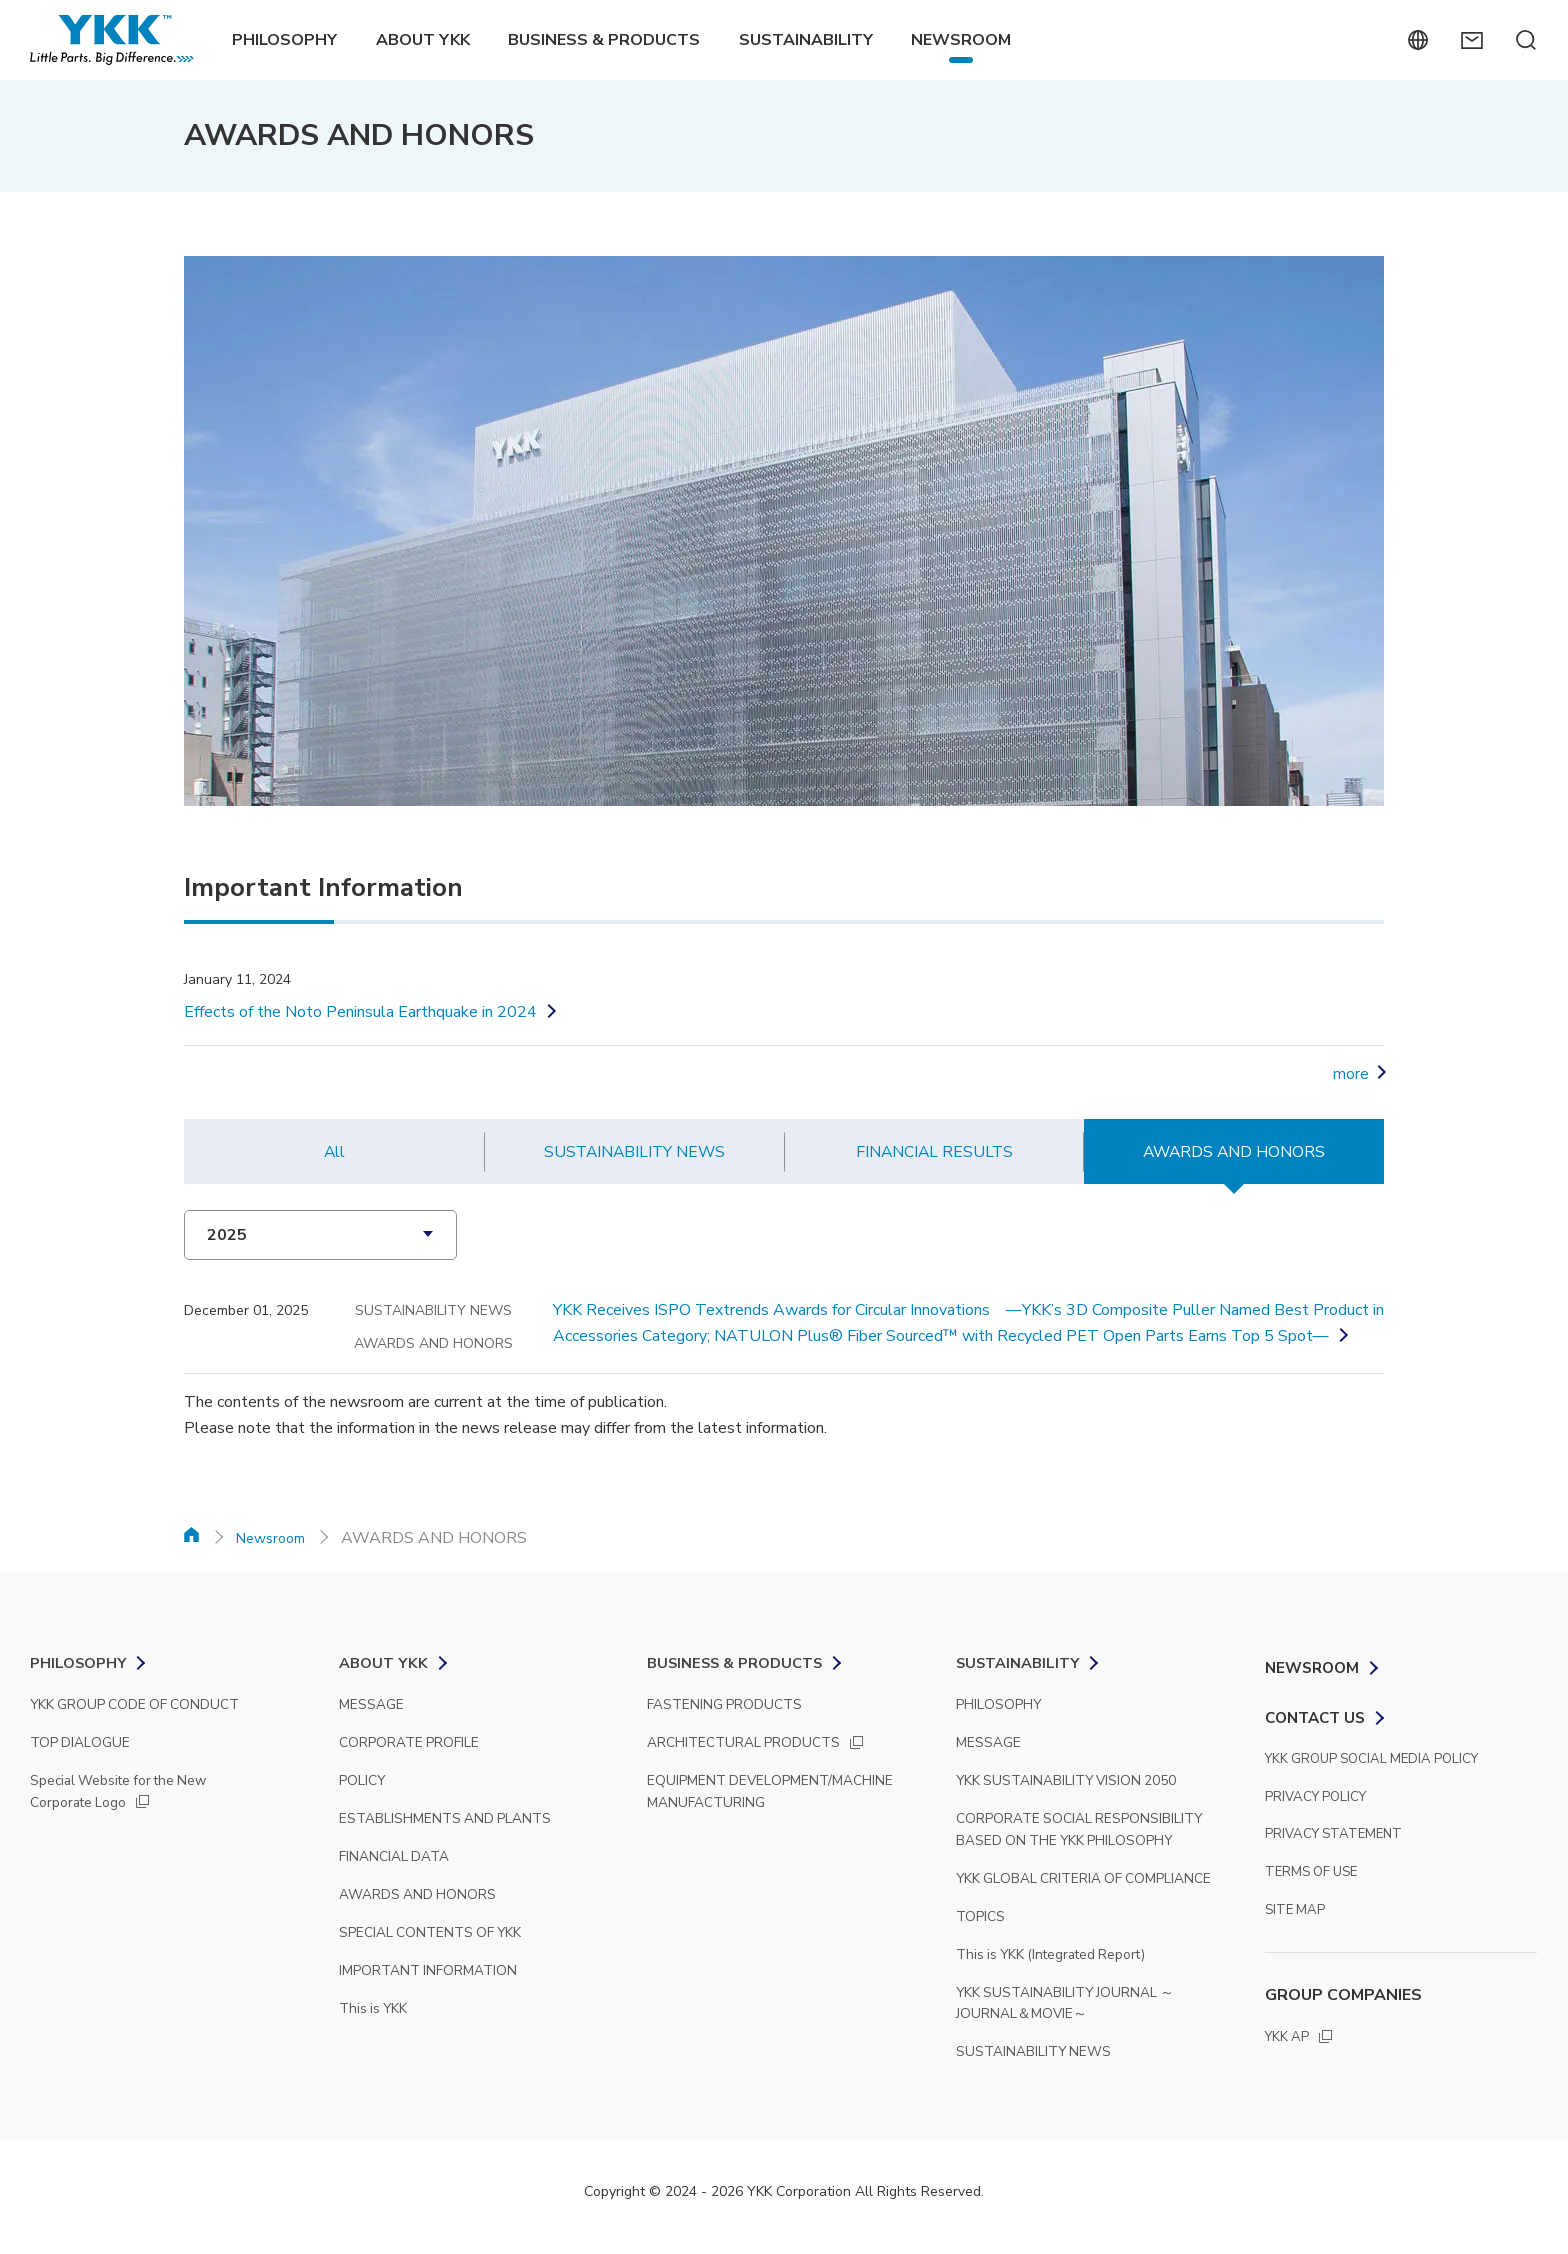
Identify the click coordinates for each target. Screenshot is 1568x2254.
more (1351, 1074)
